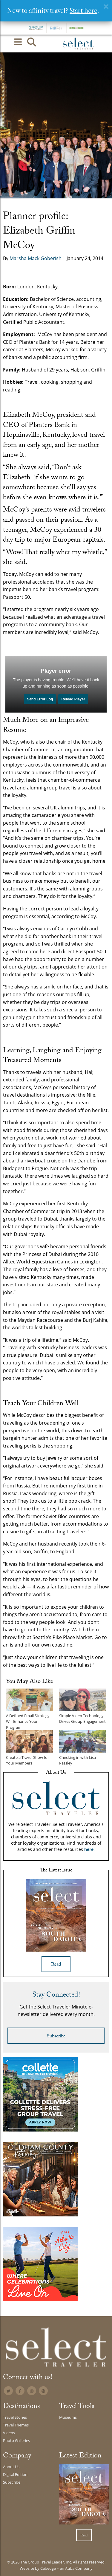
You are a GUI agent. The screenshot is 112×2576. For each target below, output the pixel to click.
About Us (11, 2466)
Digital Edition (15, 2474)
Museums (68, 2417)
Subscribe (56, 2037)
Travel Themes (16, 2425)
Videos (9, 2432)
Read (56, 1965)
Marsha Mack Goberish (36, 258)
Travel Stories (15, 2417)
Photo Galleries (16, 2440)
